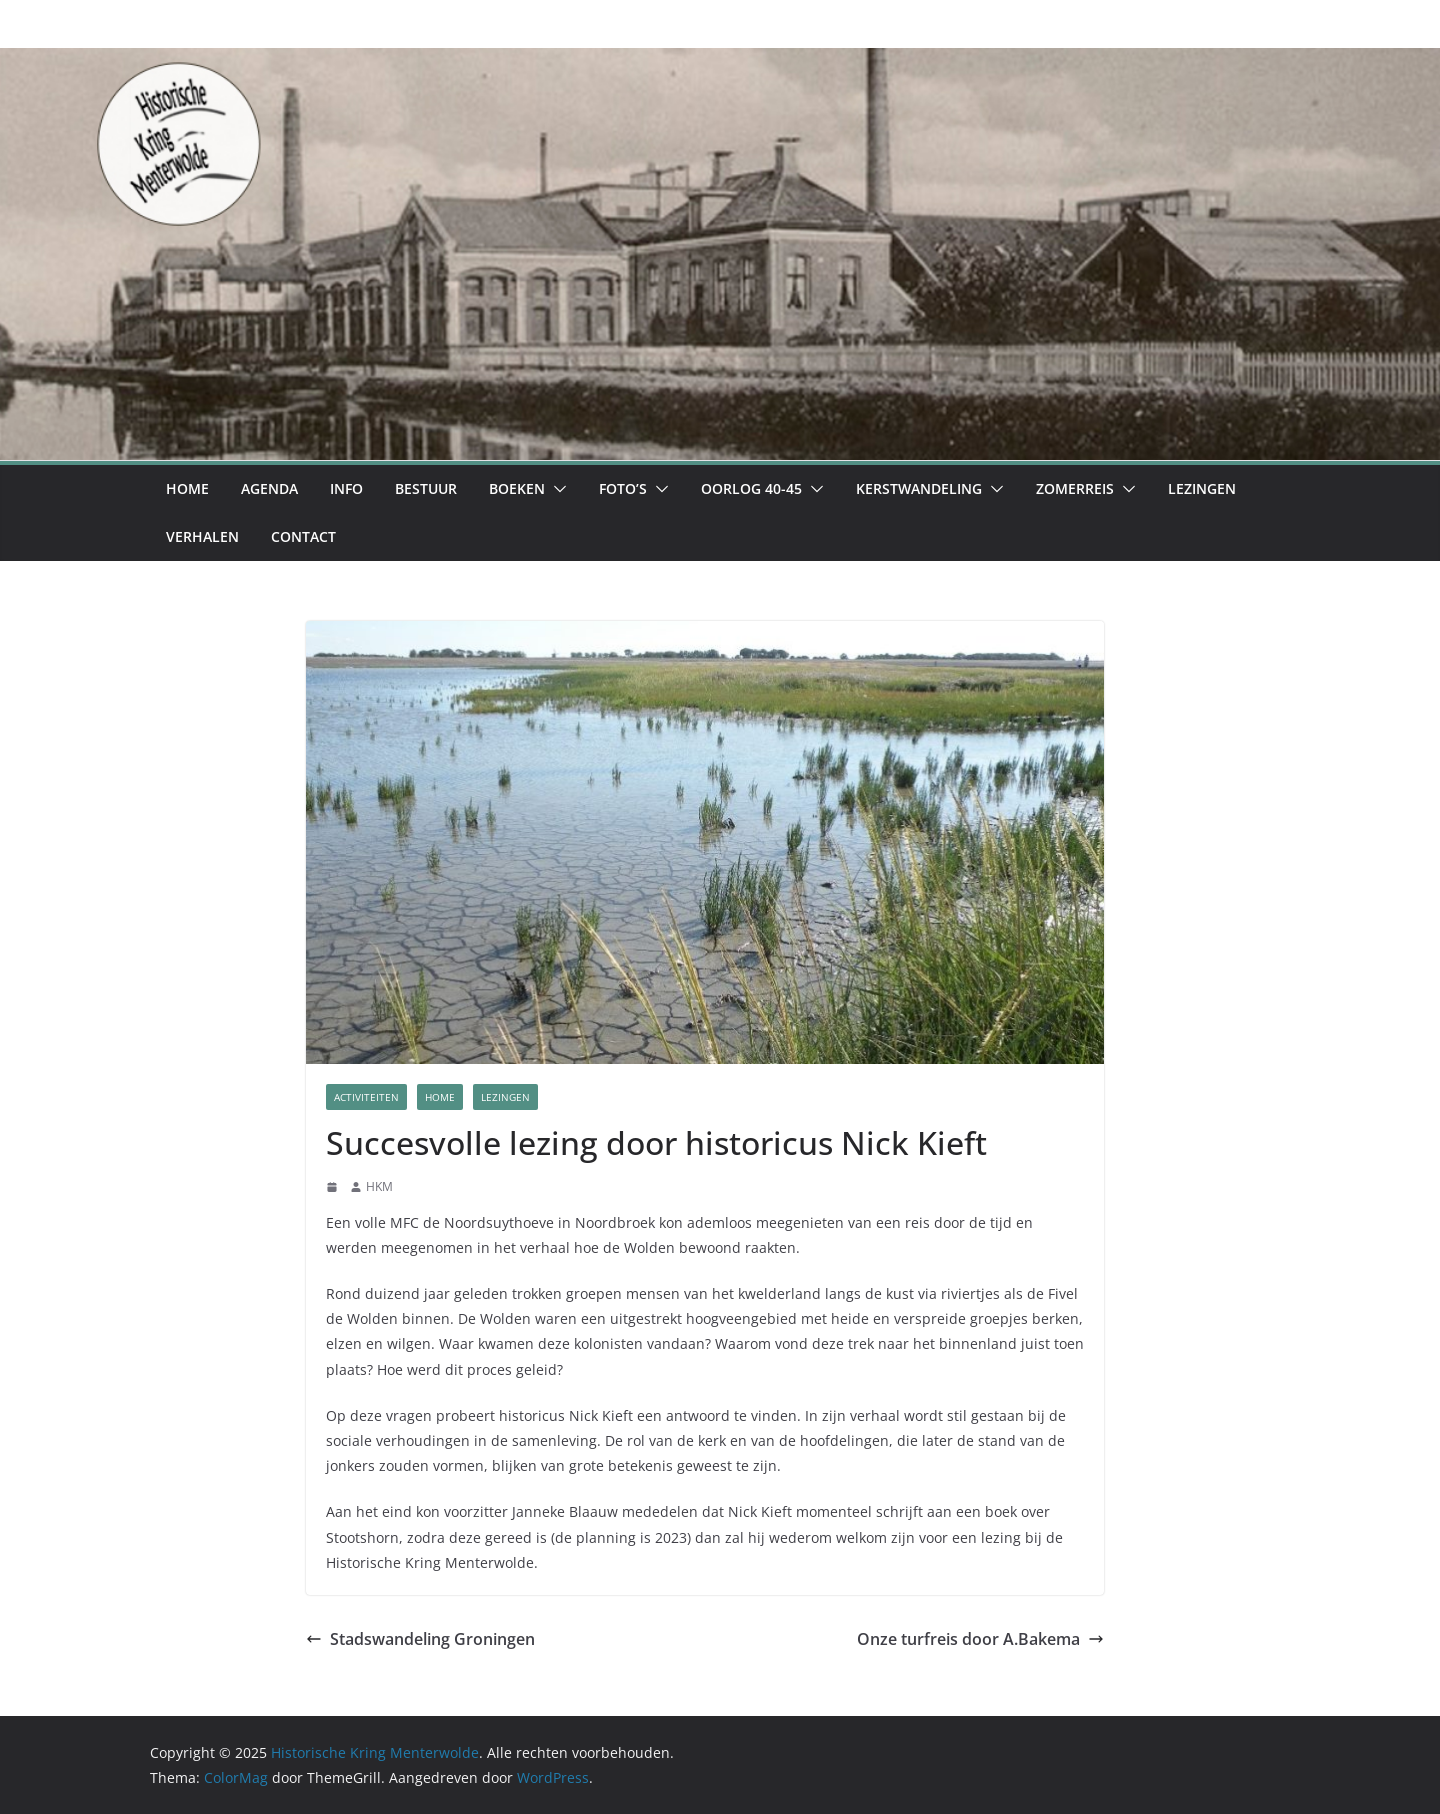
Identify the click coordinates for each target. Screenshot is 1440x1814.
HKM (379, 1186)
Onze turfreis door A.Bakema (980, 1639)
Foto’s (623, 488)
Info (346, 488)
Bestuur (426, 488)
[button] (556, 489)
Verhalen (202, 536)
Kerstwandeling (919, 488)
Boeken (517, 488)
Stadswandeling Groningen (420, 1639)
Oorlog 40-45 (751, 488)
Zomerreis (1075, 488)
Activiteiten (366, 1097)
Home (187, 488)
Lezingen (1202, 488)
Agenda (269, 488)
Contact (303, 536)
